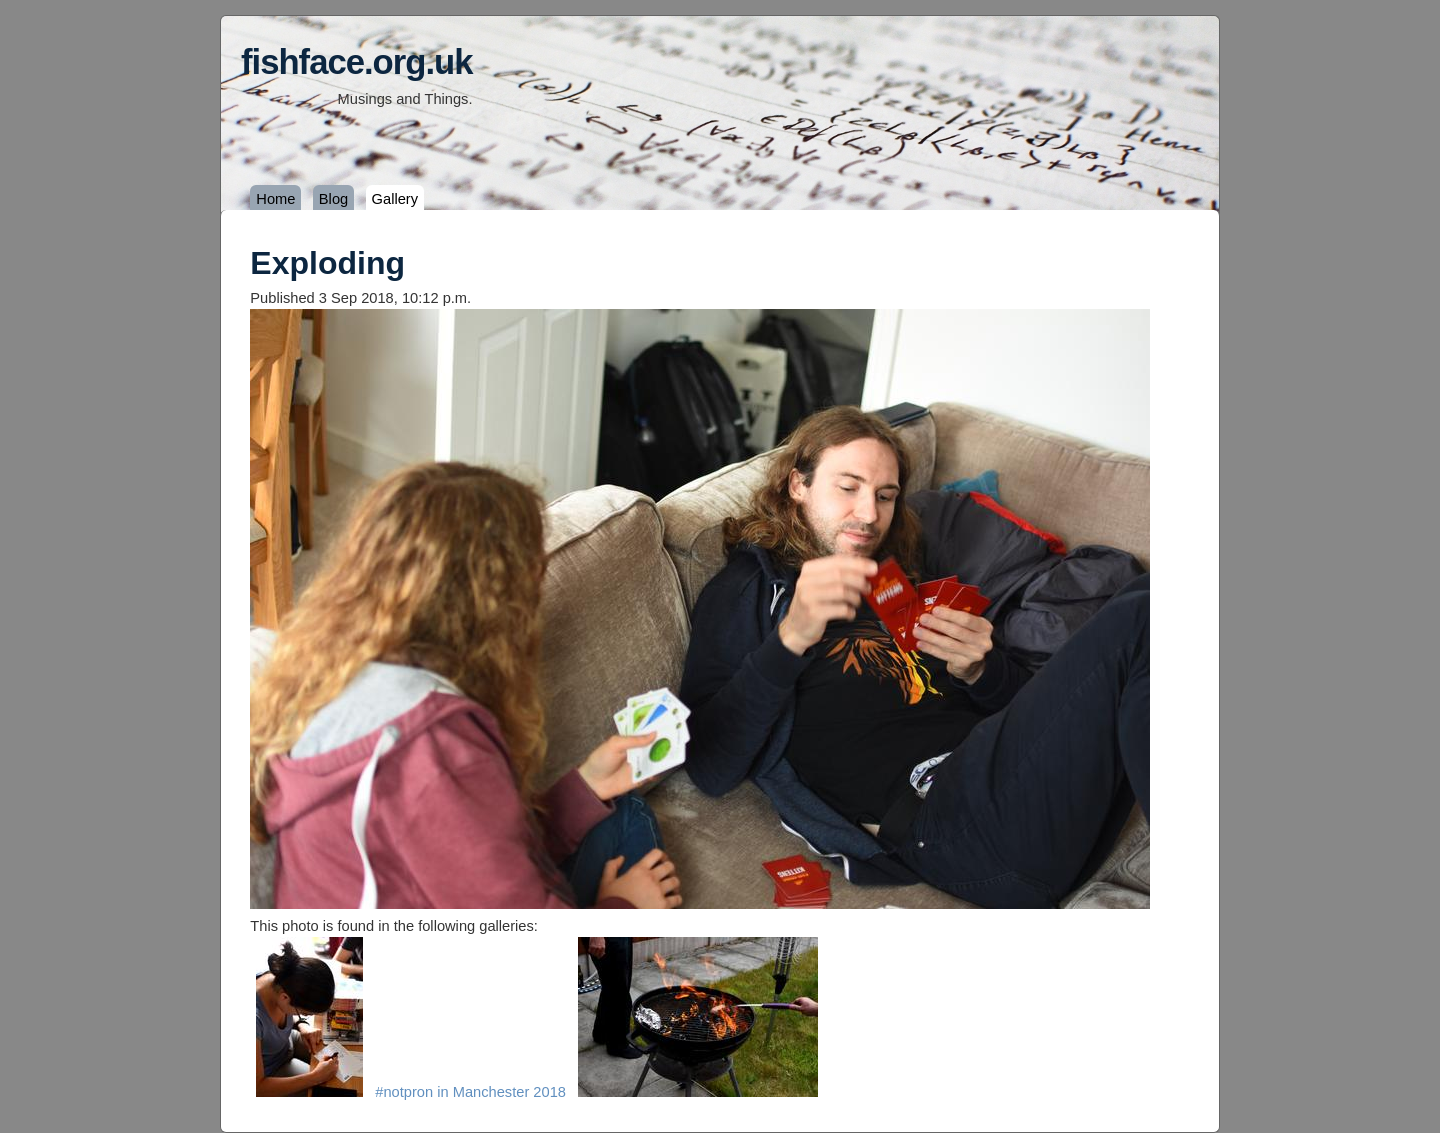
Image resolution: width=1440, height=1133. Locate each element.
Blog (333, 199)
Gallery (395, 199)
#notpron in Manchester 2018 (470, 1092)
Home (275, 199)
